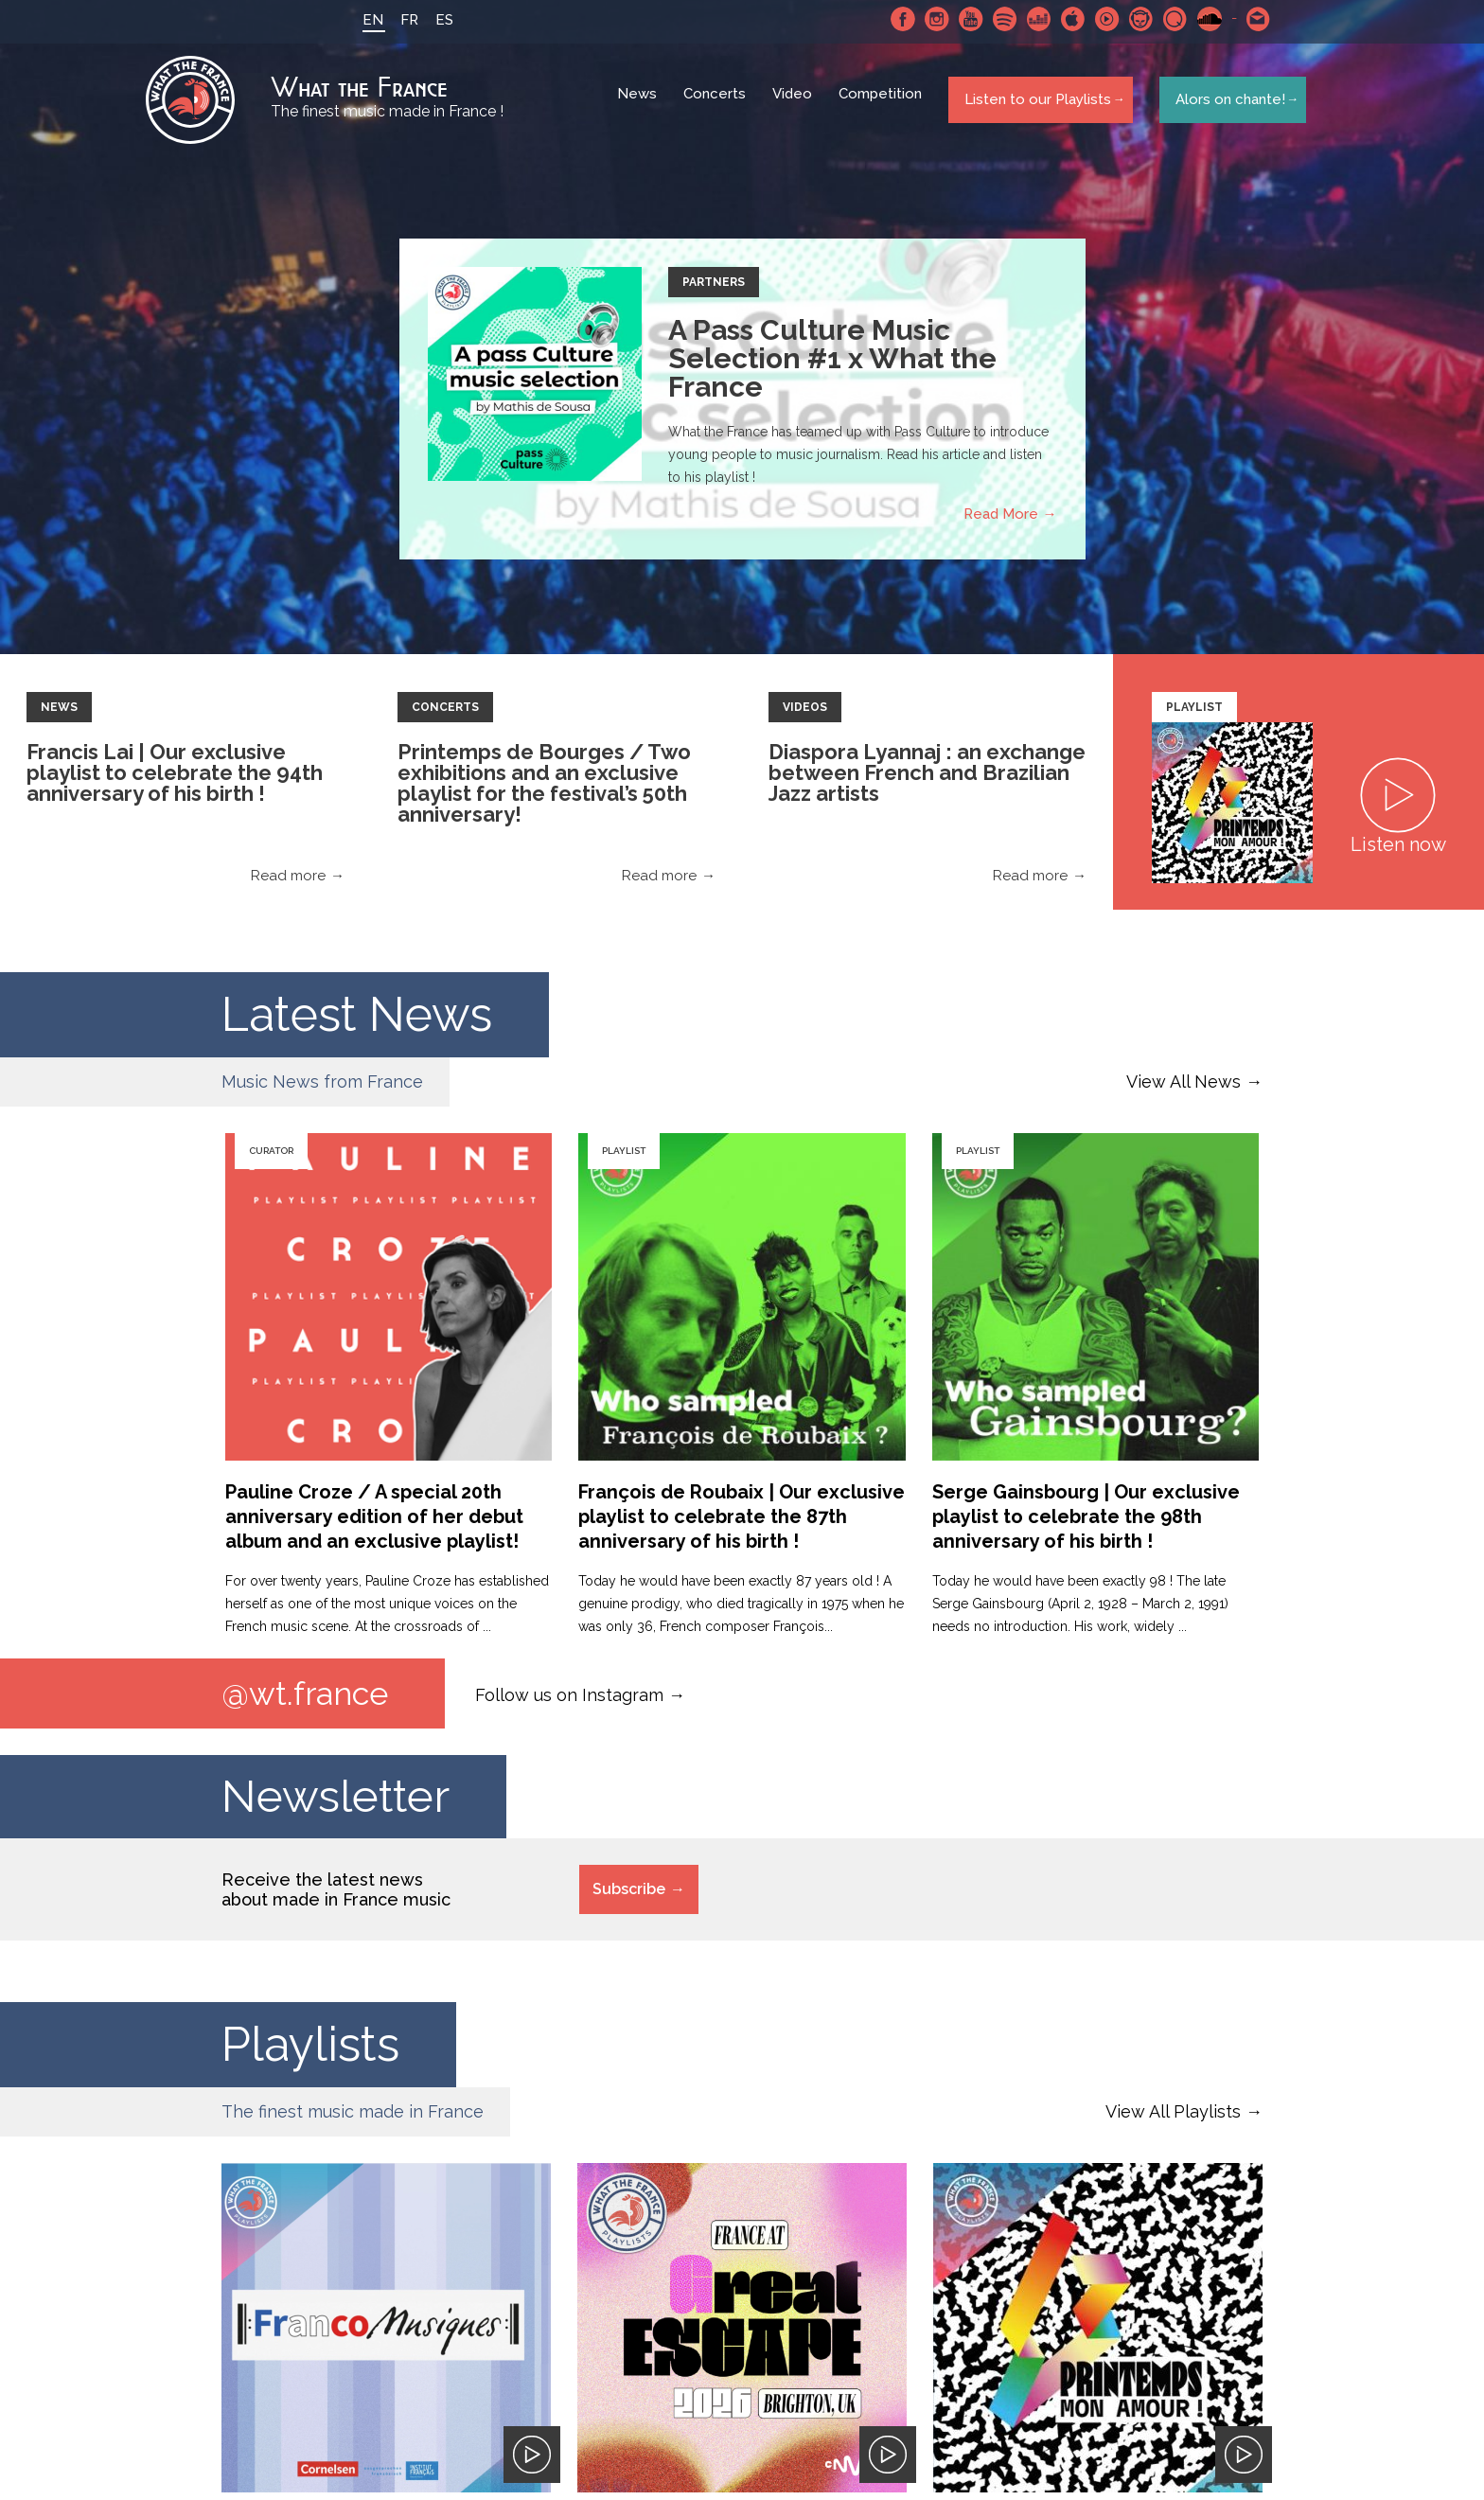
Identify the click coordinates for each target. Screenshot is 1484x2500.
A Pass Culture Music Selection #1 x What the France (832, 366)
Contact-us (1250, 19)
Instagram (928, 19)
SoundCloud (1201, 19)
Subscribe (628, 1898)
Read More (1000, 521)
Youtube (962, 19)
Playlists (310, 2054)
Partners (713, 289)
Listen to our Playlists (1034, 103)
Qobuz (1167, 19)
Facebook (894, 19)
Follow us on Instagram (569, 1702)
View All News (1183, 1089)
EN (364, 19)
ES (436, 19)
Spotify (996, 19)
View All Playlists (1173, 2121)
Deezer (1030, 19)
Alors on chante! (1225, 103)
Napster (1133, 19)
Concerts (717, 104)
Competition (883, 104)
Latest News (356, 1022)
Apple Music (1064, 19)
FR (401, 19)
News (640, 104)
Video (795, 104)
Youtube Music (1098, 19)
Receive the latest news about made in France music (335, 1899)
